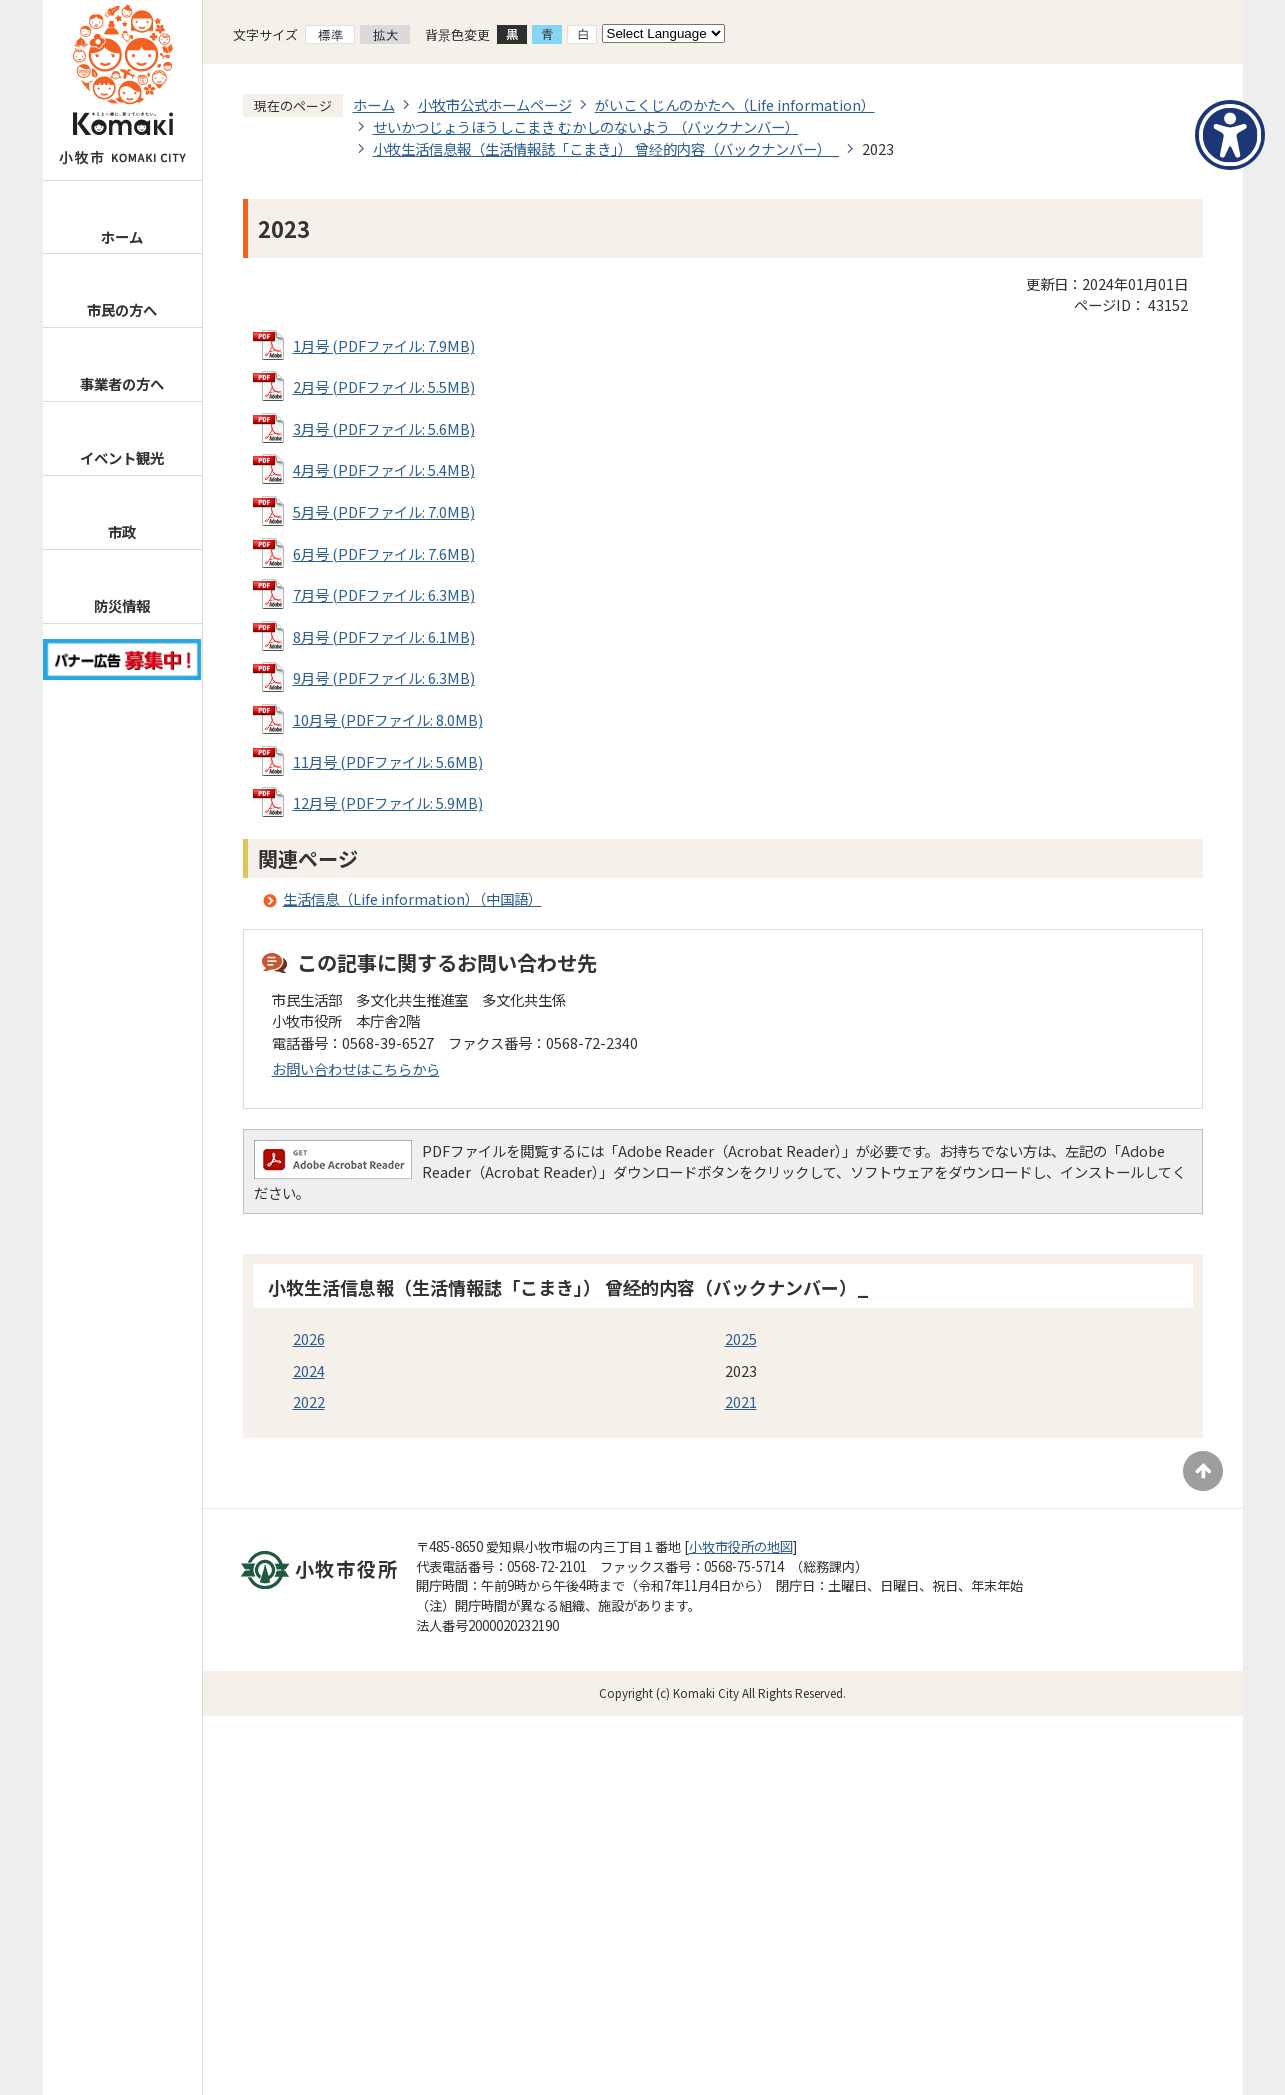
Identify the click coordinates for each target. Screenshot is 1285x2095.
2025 (741, 1338)
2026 (309, 1338)
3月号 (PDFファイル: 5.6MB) (384, 428)
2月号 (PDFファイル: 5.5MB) (384, 386)
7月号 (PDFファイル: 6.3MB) (384, 594)
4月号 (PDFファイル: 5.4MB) (384, 469)
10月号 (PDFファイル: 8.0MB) (388, 719)
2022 (309, 1401)
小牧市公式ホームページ (495, 104)
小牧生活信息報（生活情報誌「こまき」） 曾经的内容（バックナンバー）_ (606, 148)
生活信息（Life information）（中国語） (412, 898)
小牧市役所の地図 (741, 1546)
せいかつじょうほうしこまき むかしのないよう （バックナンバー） (586, 126)
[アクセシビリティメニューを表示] (1230, 135)
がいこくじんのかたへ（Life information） (735, 104)
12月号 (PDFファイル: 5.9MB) (388, 802)
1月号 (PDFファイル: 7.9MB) (384, 345)
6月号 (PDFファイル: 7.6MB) (384, 553)
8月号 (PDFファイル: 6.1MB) (384, 636)
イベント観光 (122, 457)
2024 (309, 1370)
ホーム (122, 236)
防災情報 (122, 605)
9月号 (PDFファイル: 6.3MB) (384, 677)
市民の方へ (122, 309)
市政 (122, 531)
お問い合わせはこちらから (356, 1068)
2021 (741, 1401)
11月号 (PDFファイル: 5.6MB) (388, 761)
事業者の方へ (122, 383)
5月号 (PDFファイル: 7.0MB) (384, 511)
